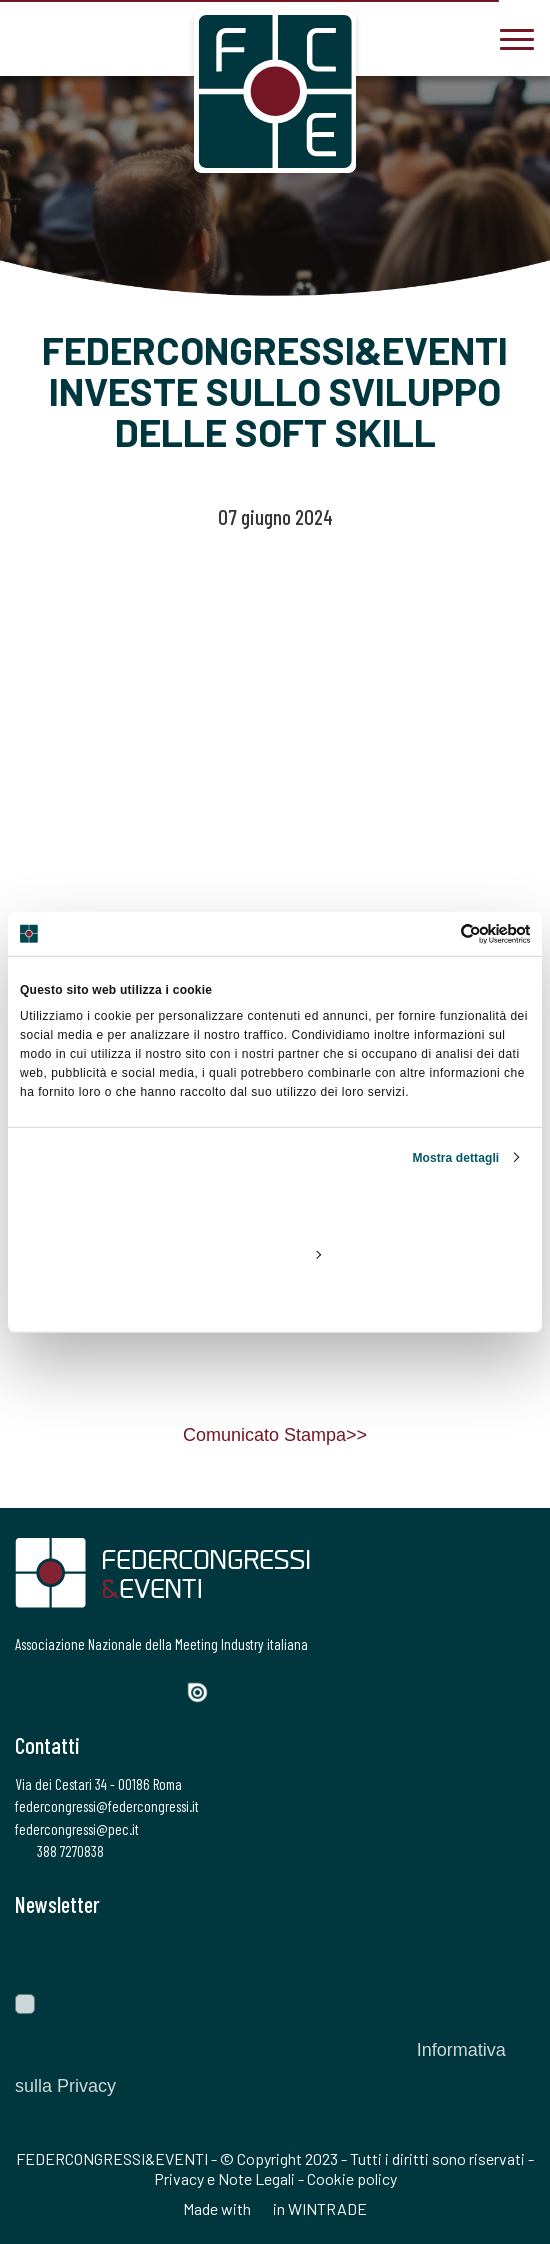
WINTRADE (327, 2208)
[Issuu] (205, 1692)
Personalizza (276, 1253)
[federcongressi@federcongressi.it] (90, 37)
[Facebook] (28, 1690)
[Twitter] (60, 1690)
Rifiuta (274, 1299)
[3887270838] (30, 37)
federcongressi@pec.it (77, 1829)
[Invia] (505, 1955)
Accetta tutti (274, 1207)
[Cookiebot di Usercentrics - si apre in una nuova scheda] (442, 934)
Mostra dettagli (455, 1157)
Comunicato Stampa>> (275, 1435)
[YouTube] (165, 1690)
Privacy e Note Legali (224, 2178)
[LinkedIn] (129, 1690)
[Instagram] (95, 1690)
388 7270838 (59, 1851)
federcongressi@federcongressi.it (107, 1806)
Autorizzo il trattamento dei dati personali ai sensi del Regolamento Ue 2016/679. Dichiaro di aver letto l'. (260, 2050)
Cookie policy (352, 2178)
